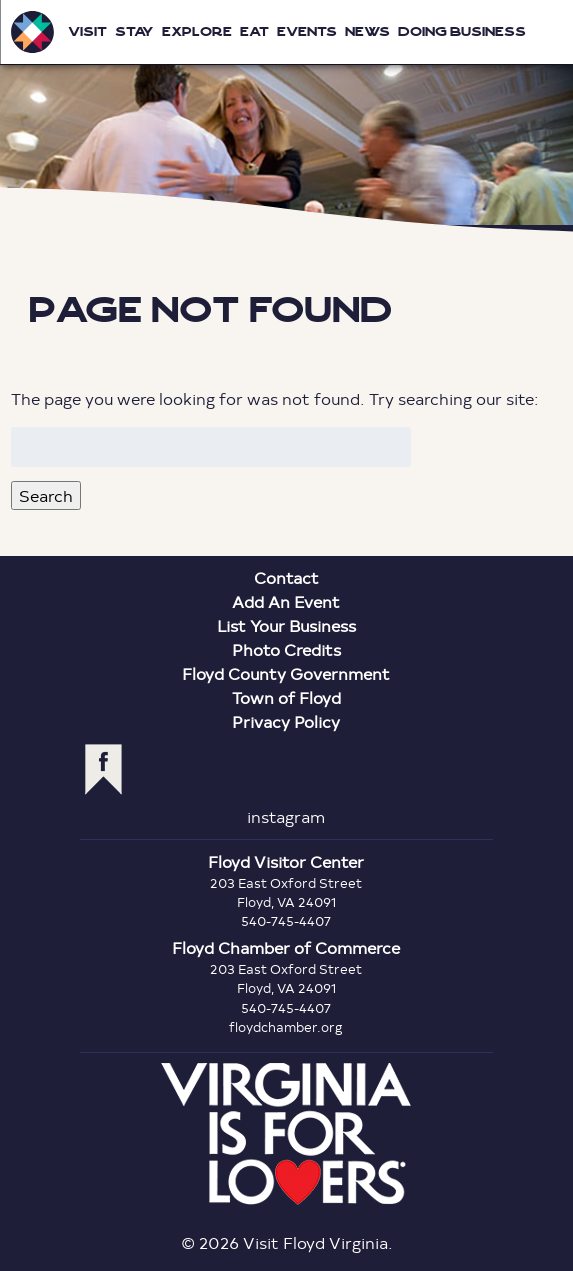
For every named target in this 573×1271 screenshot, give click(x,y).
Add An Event (286, 601)
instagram (286, 816)
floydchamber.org (286, 1027)
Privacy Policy (286, 721)
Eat (254, 31)
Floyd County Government (286, 673)
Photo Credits (286, 649)
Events (307, 31)
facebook (103, 769)
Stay (134, 31)
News (367, 31)
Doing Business (462, 31)
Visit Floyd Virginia (32, 32)
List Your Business (286, 625)
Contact (286, 577)
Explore (197, 31)
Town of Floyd (286, 697)
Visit (87, 31)
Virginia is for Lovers (286, 1134)
